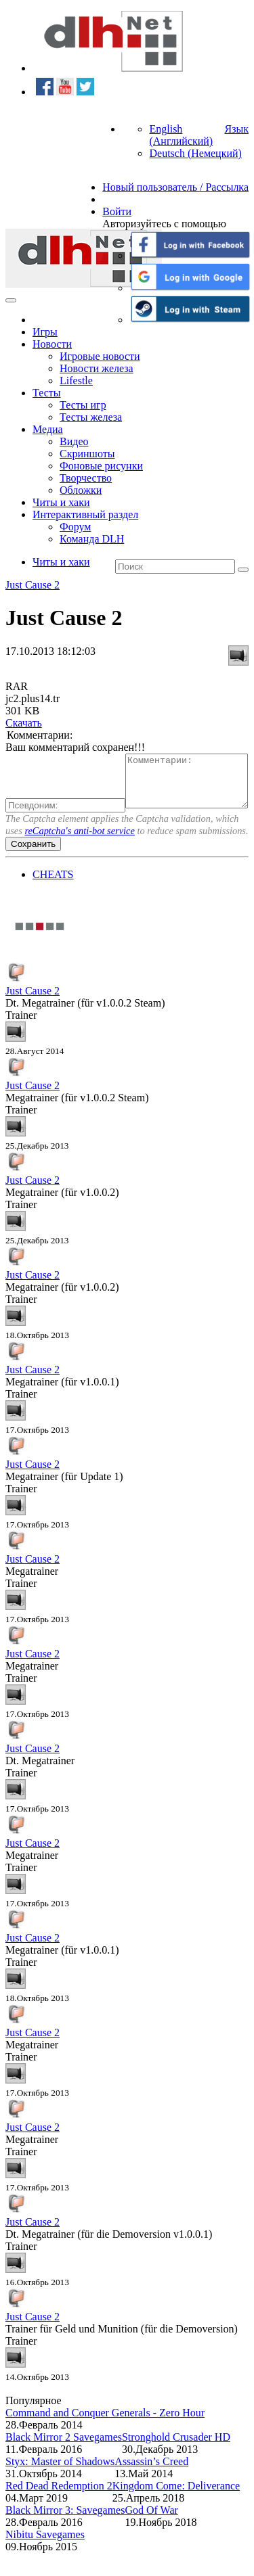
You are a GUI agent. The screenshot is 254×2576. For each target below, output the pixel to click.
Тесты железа (91, 417)
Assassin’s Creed (151, 2484)
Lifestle (76, 380)
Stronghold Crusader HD (176, 2460)
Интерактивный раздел (85, 514)
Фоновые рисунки (101, 466)
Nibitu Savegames (45, 2557)
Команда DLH (92, 539)
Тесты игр (83, 405)
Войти (116, 211)
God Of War (151, 2533)
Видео (74, 441)
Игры (45, 332)
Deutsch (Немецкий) (195, 153)
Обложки (81, 490)
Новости (52, 344)
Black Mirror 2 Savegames (63, 2460)
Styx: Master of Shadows (59, 2484)
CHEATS (53, 897)
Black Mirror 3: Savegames (65, 2533)
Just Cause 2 (32, 585)
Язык (236, 129)
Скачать (23, 723)
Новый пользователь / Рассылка (175, 187)
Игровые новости (100, 356)
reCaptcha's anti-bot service (79, 853)
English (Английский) (181, 135)
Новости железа (96, 368)
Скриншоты (87, 453)
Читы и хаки (61, 502)
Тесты (47, 392)
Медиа (48, 429)
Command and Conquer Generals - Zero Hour (105, 2435)
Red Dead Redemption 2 (58, 2508)
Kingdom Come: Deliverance (176, 2508)
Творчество (86, 478)
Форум (75, 526)
